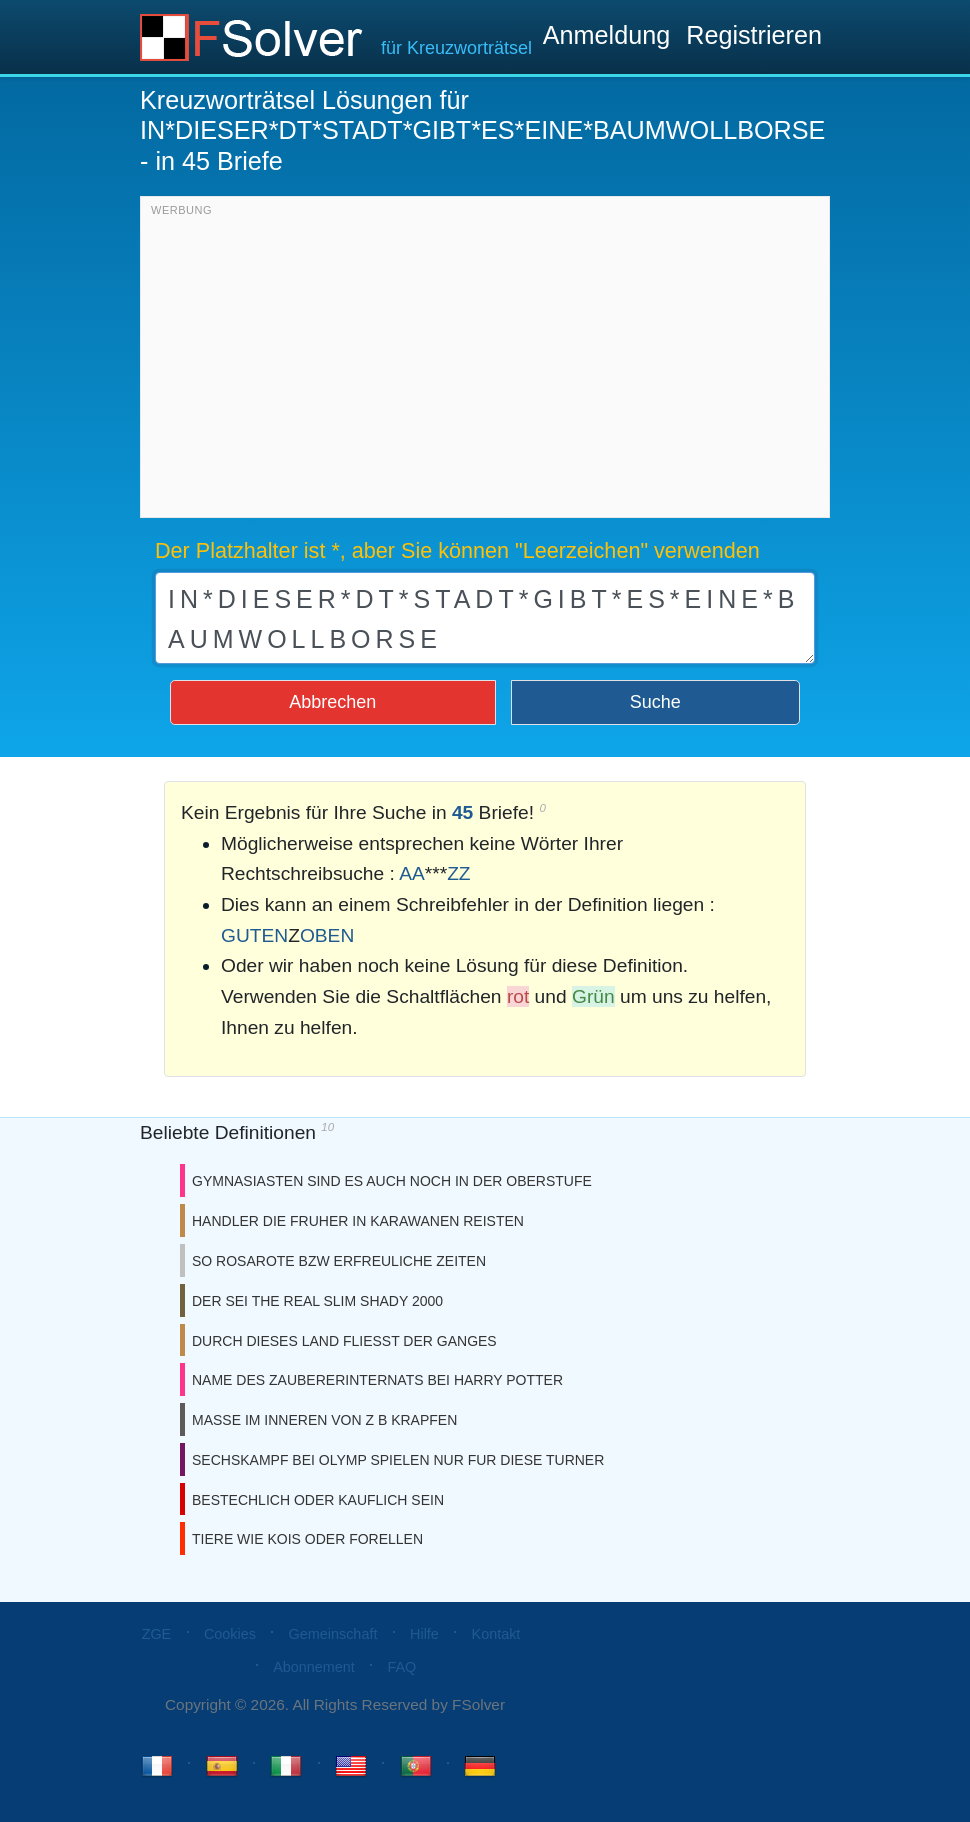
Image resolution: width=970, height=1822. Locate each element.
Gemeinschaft (333, 1634)
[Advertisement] (485, 362)
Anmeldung (606, 35)
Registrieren (754, 35)
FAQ (401, 1667)
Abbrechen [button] (332, 702)
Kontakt (496, 1634)
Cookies (230, 1634)
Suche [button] (655, 702)
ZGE (157, 1634)
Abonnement (314, 1667)
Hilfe (424, 1634)
